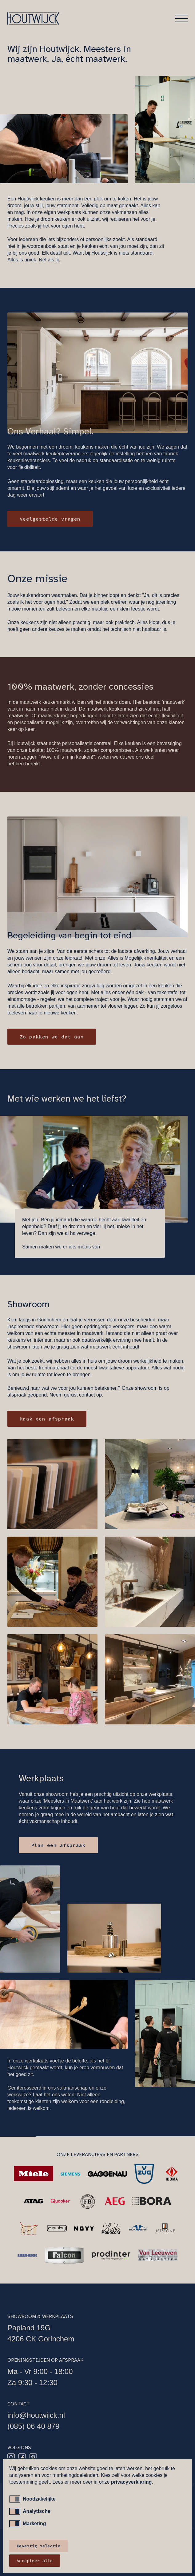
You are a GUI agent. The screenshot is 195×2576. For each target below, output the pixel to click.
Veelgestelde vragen (50, 519)
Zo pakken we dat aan (52, 1037)
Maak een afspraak (47, 1419)
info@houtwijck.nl (36, 2415)
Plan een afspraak (58, 1845)
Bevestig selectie (38, 2546)
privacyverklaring (131, 2482)
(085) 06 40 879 (33, 2426)
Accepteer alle (35, 2560)
